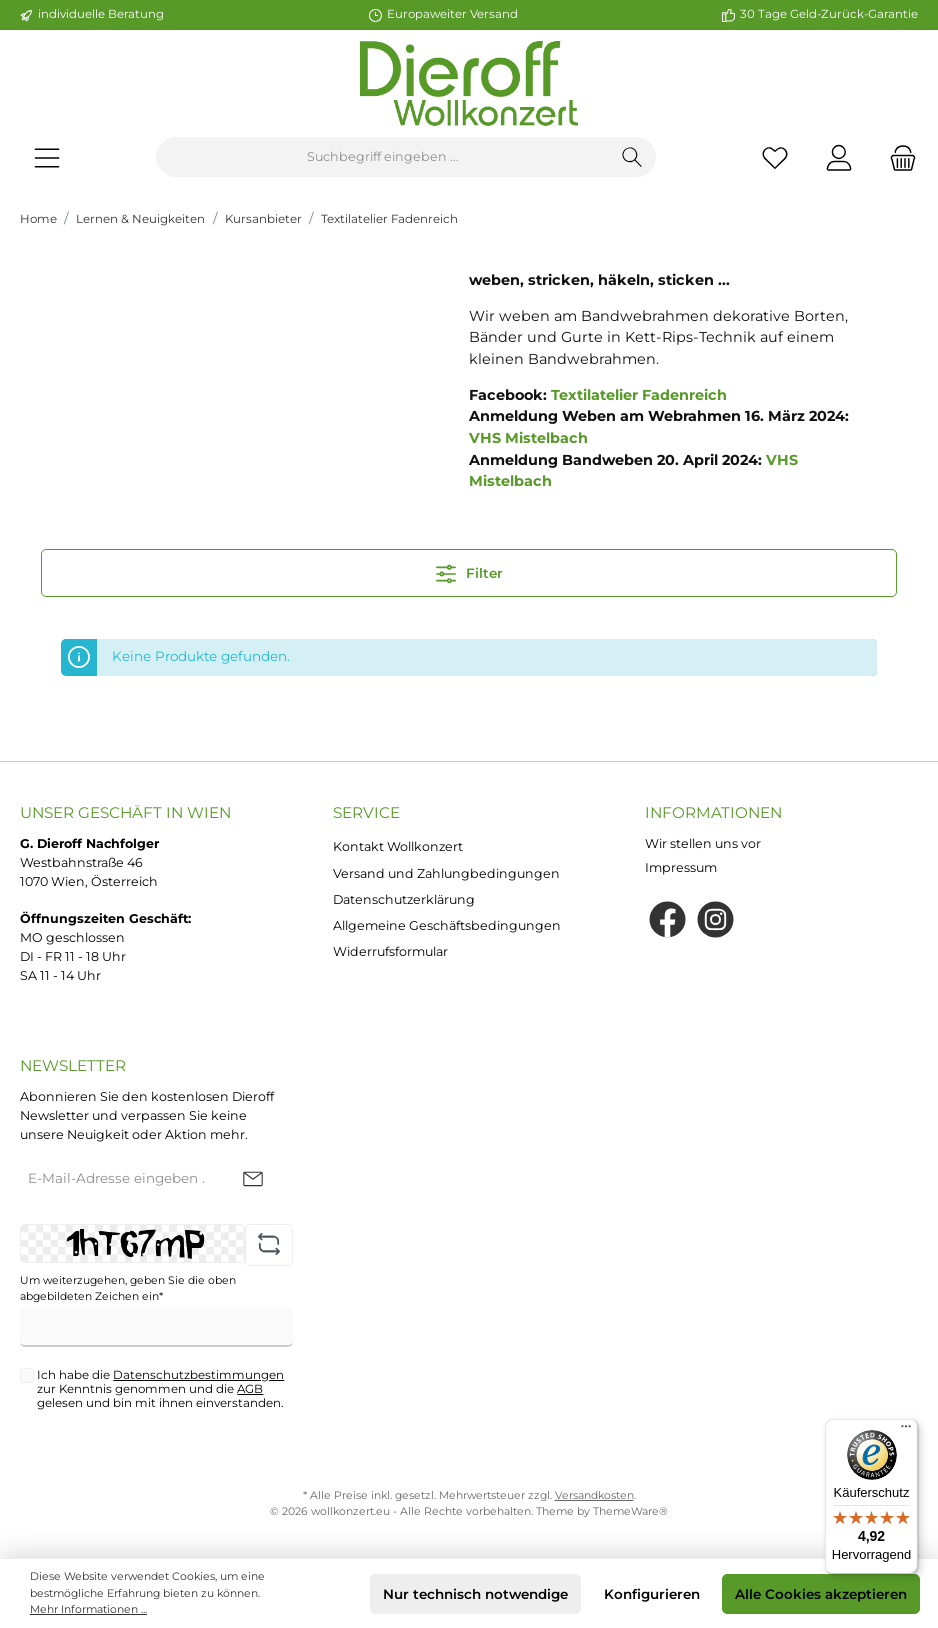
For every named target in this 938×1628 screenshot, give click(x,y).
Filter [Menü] (469, 569)
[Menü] (47, 157)
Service (366, 812)
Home (38, 219)
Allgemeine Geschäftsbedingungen (447, 925)
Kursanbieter (263, 219)
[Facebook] (667, 919)
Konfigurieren (652, 1594)
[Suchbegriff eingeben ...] (383, 157)
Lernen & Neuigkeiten (140, 219)
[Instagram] (715, 919)
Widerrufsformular (390, 951)
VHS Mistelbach (528, 438)
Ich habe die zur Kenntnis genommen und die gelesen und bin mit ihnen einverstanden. (160, 1389)
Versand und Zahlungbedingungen (446, 873)
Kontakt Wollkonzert (398, 846)
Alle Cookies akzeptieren (821, 1594)
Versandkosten (594, 1495)
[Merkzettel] (775, 157)
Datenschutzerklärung (404, 899)
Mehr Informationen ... (88, 1609)
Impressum (681, 867)
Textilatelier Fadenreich (389, 219)
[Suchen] (632, 157)
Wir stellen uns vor (703, 843)
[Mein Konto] (839, 157)
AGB (250, 1389)
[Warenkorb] (897, 157)
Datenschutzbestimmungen (198, 1375)
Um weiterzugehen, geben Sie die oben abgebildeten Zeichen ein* (128, 1288)
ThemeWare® (630, 1511)
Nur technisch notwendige (475, 1594)
